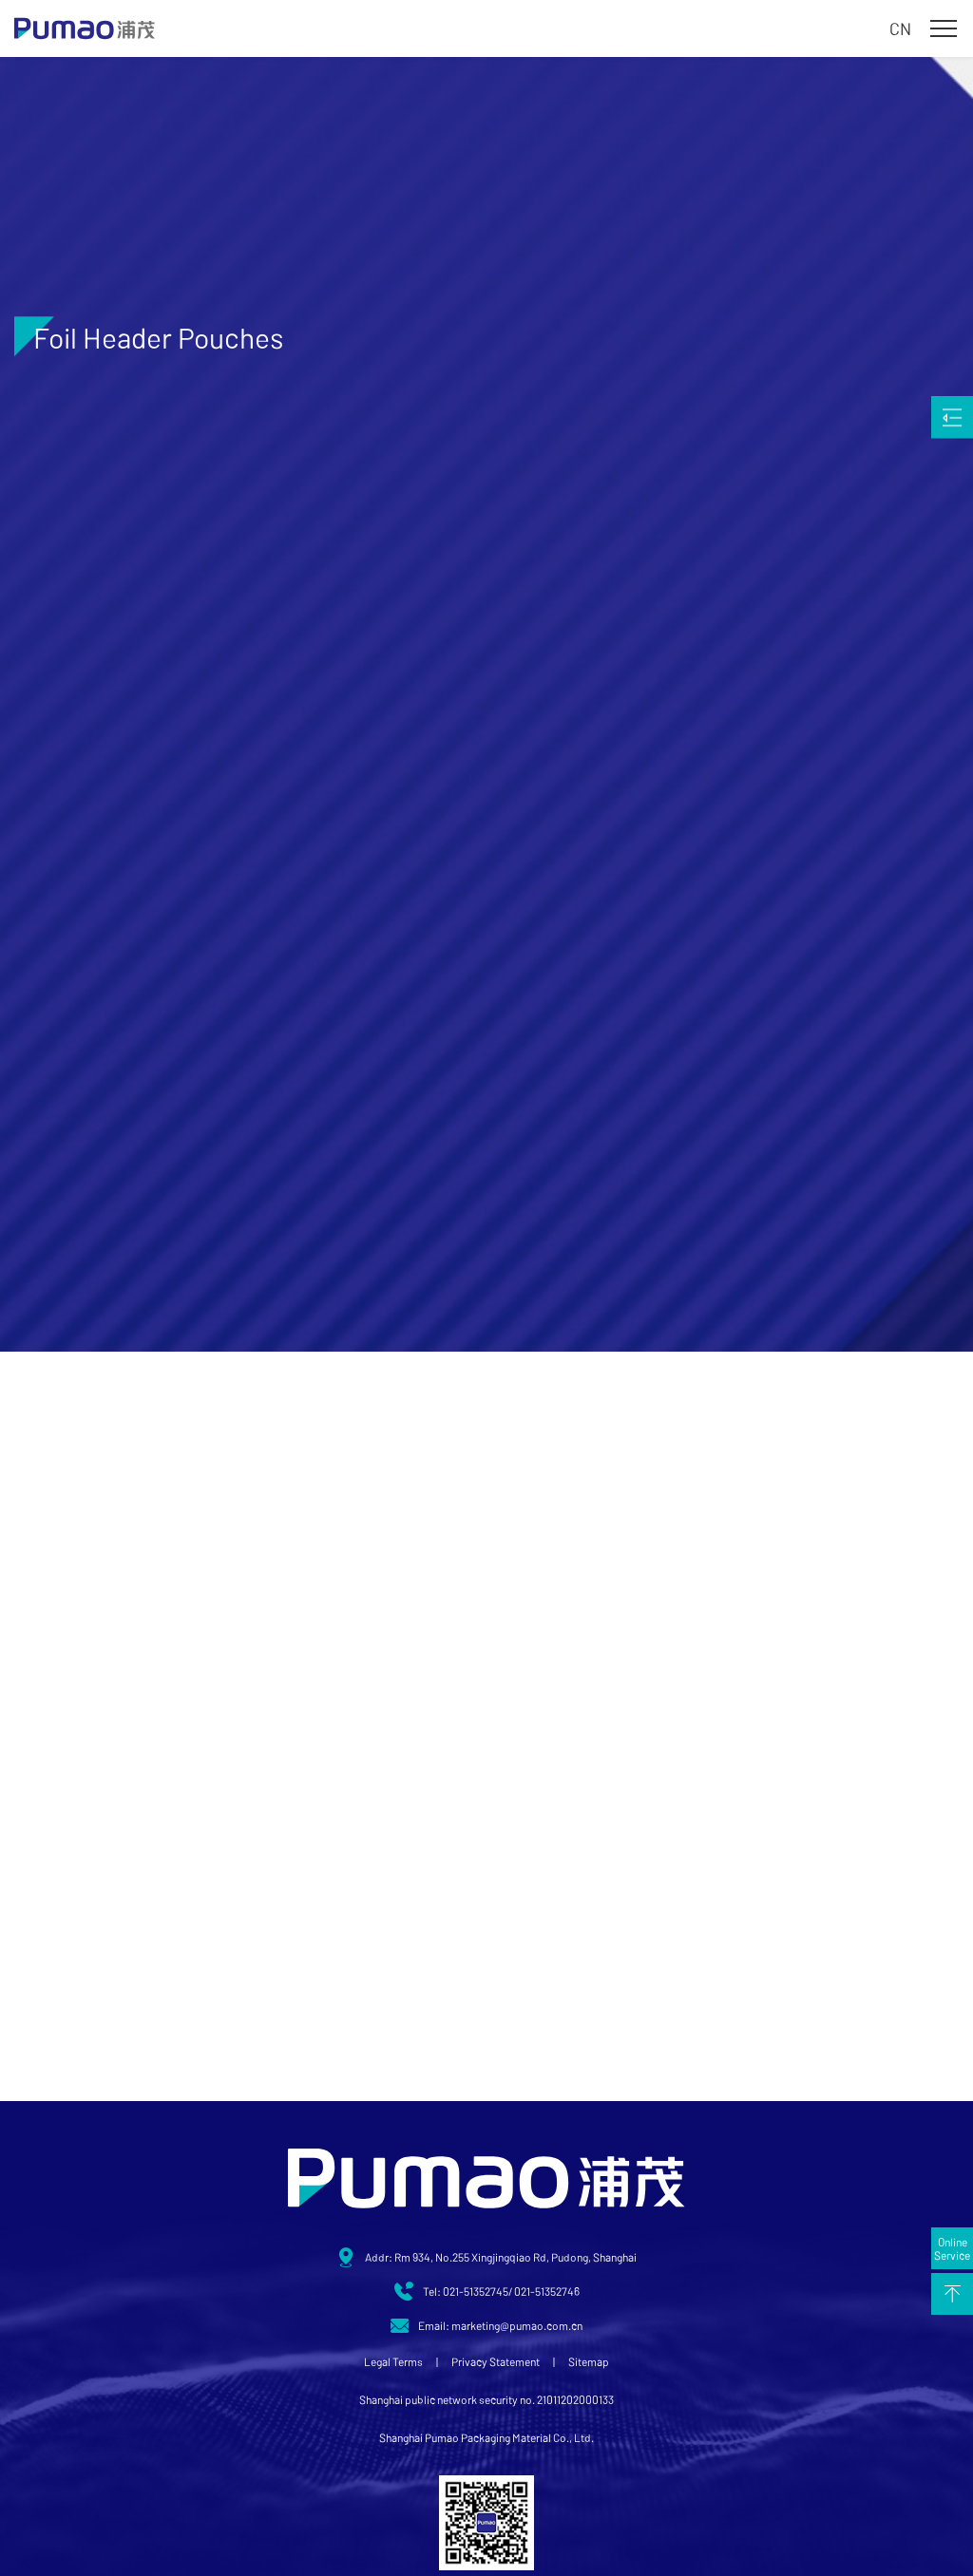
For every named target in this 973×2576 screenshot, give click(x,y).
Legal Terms (393, 2361)
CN (900, 28)
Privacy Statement (495, 2361)
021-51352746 (547, 2291)
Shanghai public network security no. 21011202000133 (486, 2399)
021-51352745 (475, 2291)
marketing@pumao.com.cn (516, 2325)
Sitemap (588, 2361)
